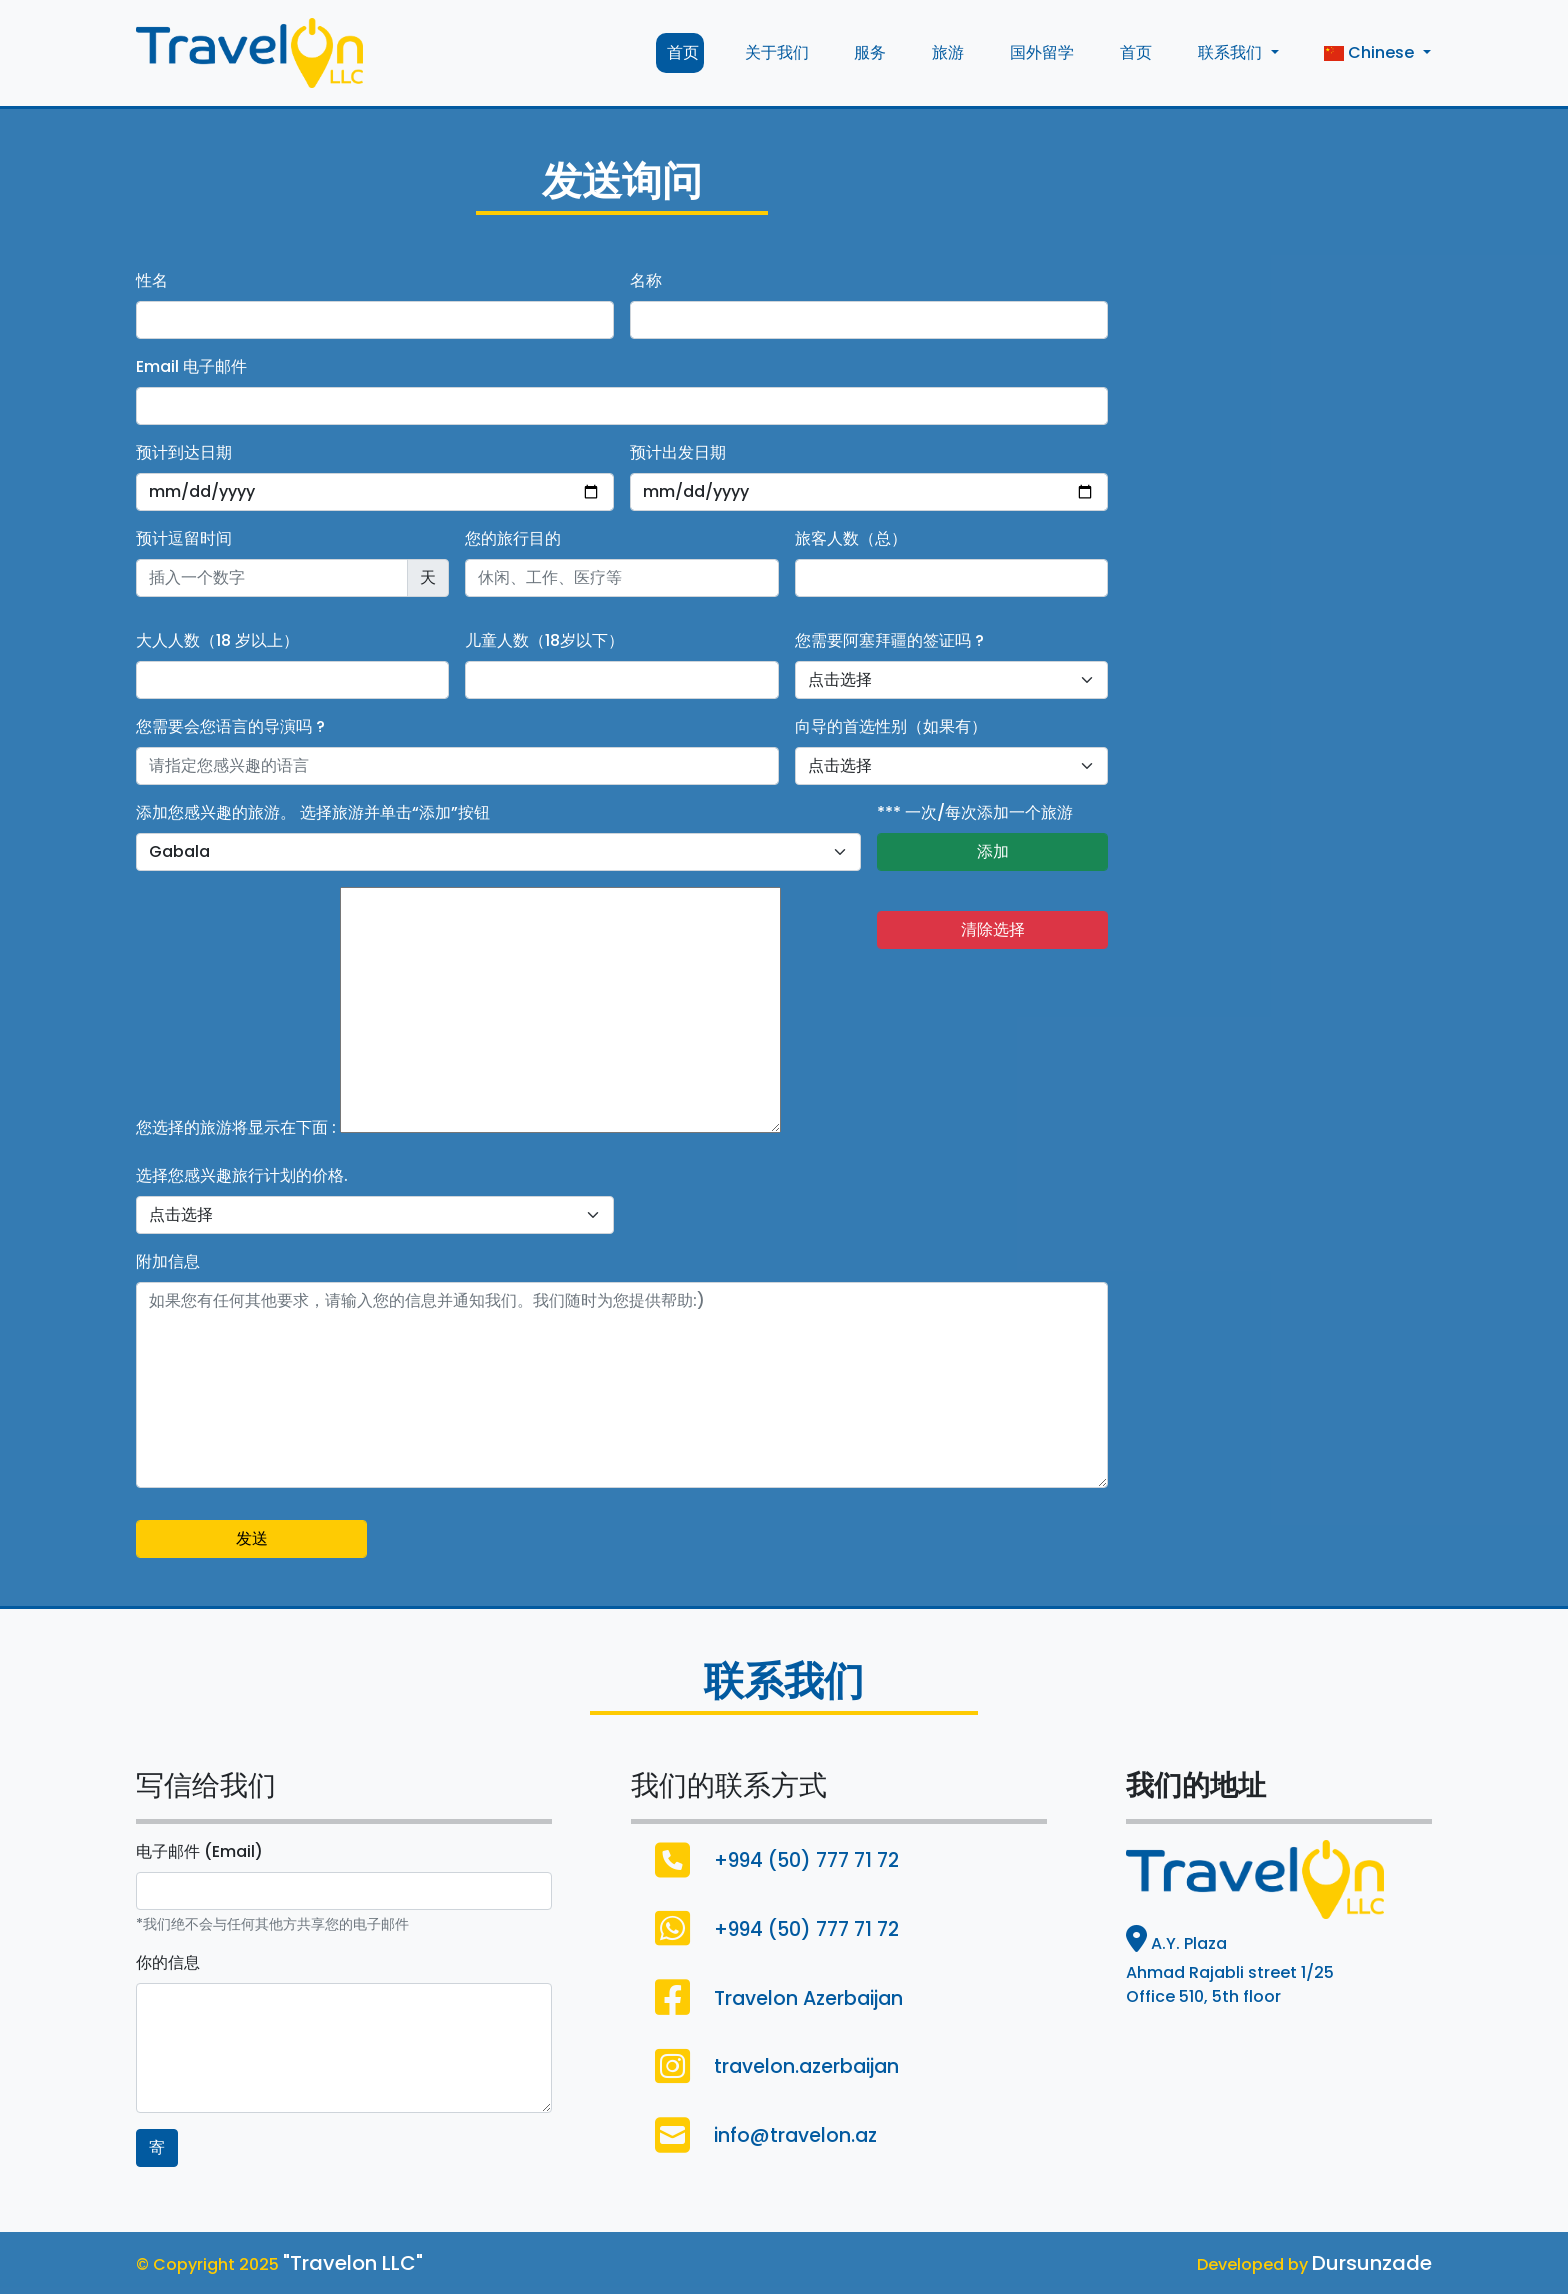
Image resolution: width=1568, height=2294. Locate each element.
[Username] (457, 766)
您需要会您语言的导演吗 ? (230, 726)
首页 (680, 52)
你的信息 (168, 1962)
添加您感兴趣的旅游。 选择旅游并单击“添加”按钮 (313, 812)
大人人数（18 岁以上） (217, 640)
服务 (868, 52)
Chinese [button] (1369, 52)
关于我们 (774, 52)
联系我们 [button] (1230, 52)
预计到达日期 (184, 452)
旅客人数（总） (851, 538)
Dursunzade (1372, 2263)
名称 (646, 280)
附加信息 (168, 1261)
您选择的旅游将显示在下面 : (236, 1127)
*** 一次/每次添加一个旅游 (975, 812)
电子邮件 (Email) (199, 1851)
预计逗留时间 (184, 538)
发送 (252, 1538)
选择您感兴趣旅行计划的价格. (242, 1175)
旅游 (946, 52)
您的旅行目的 (513, 538)
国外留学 (1040, 52)
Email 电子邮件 (191, 366)
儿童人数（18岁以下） (544, 640)
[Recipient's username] (272, 578)
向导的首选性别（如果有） (891, 726)
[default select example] (498, 852)
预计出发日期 (678, 452)
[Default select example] (951, 680)
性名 (152, 280)
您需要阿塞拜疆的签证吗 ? (889, 640)
